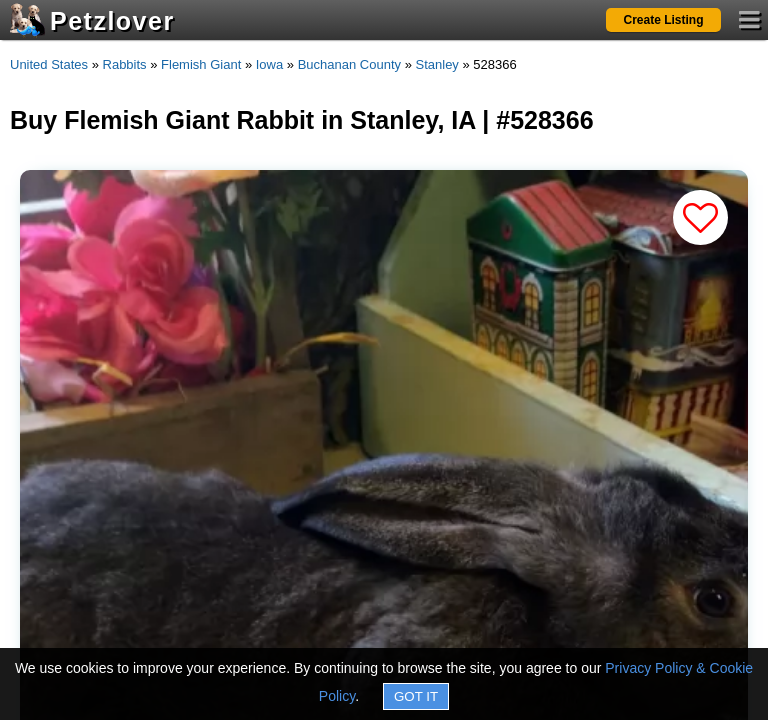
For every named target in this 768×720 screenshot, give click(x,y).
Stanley (437, 64)
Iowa (269, 64)
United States (49, 64)
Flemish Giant (201, 64)
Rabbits (125, 64)
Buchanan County (349, 64)
